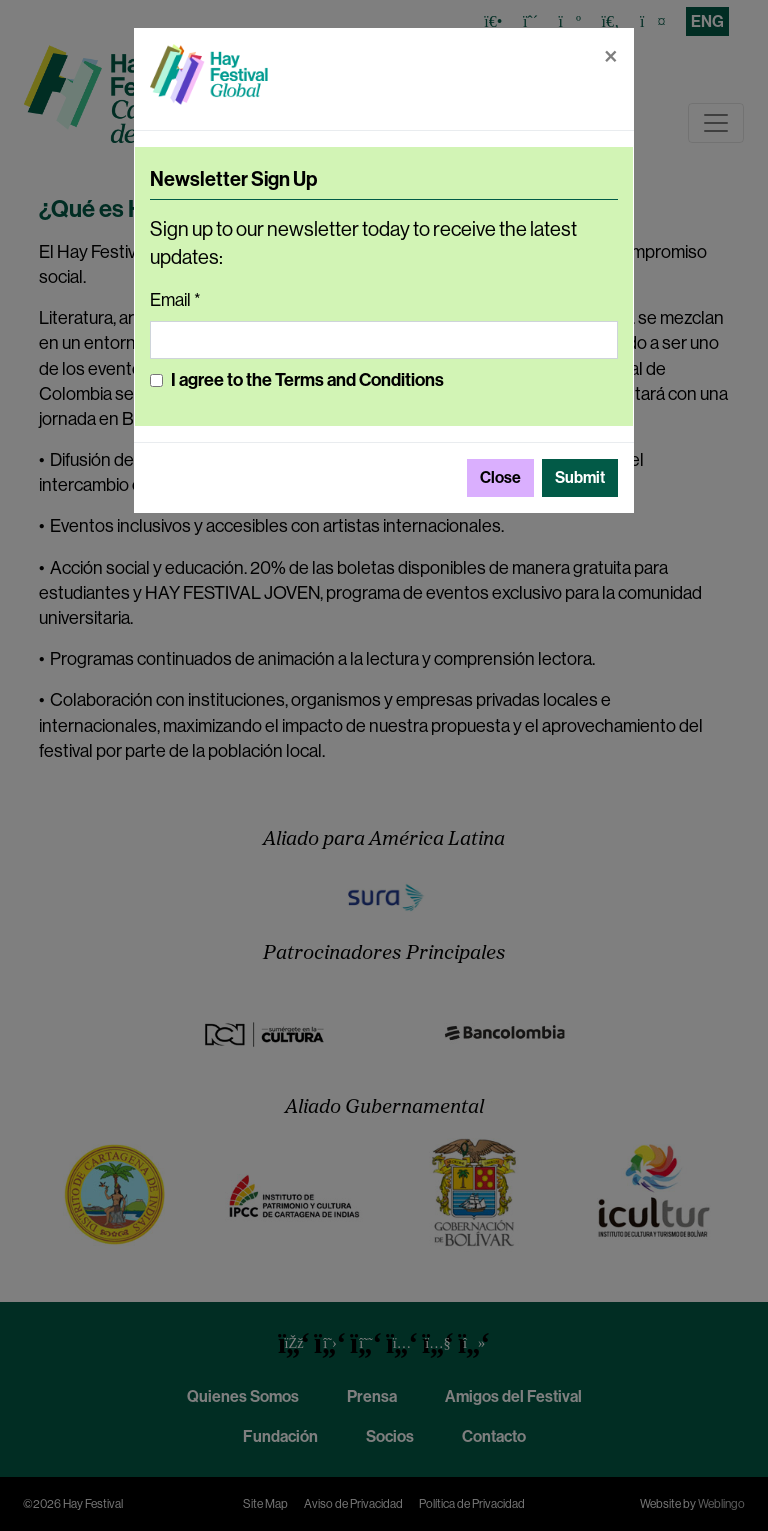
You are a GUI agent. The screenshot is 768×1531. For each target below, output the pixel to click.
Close (500, 477)
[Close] (611, 56)
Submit (580, 477)
